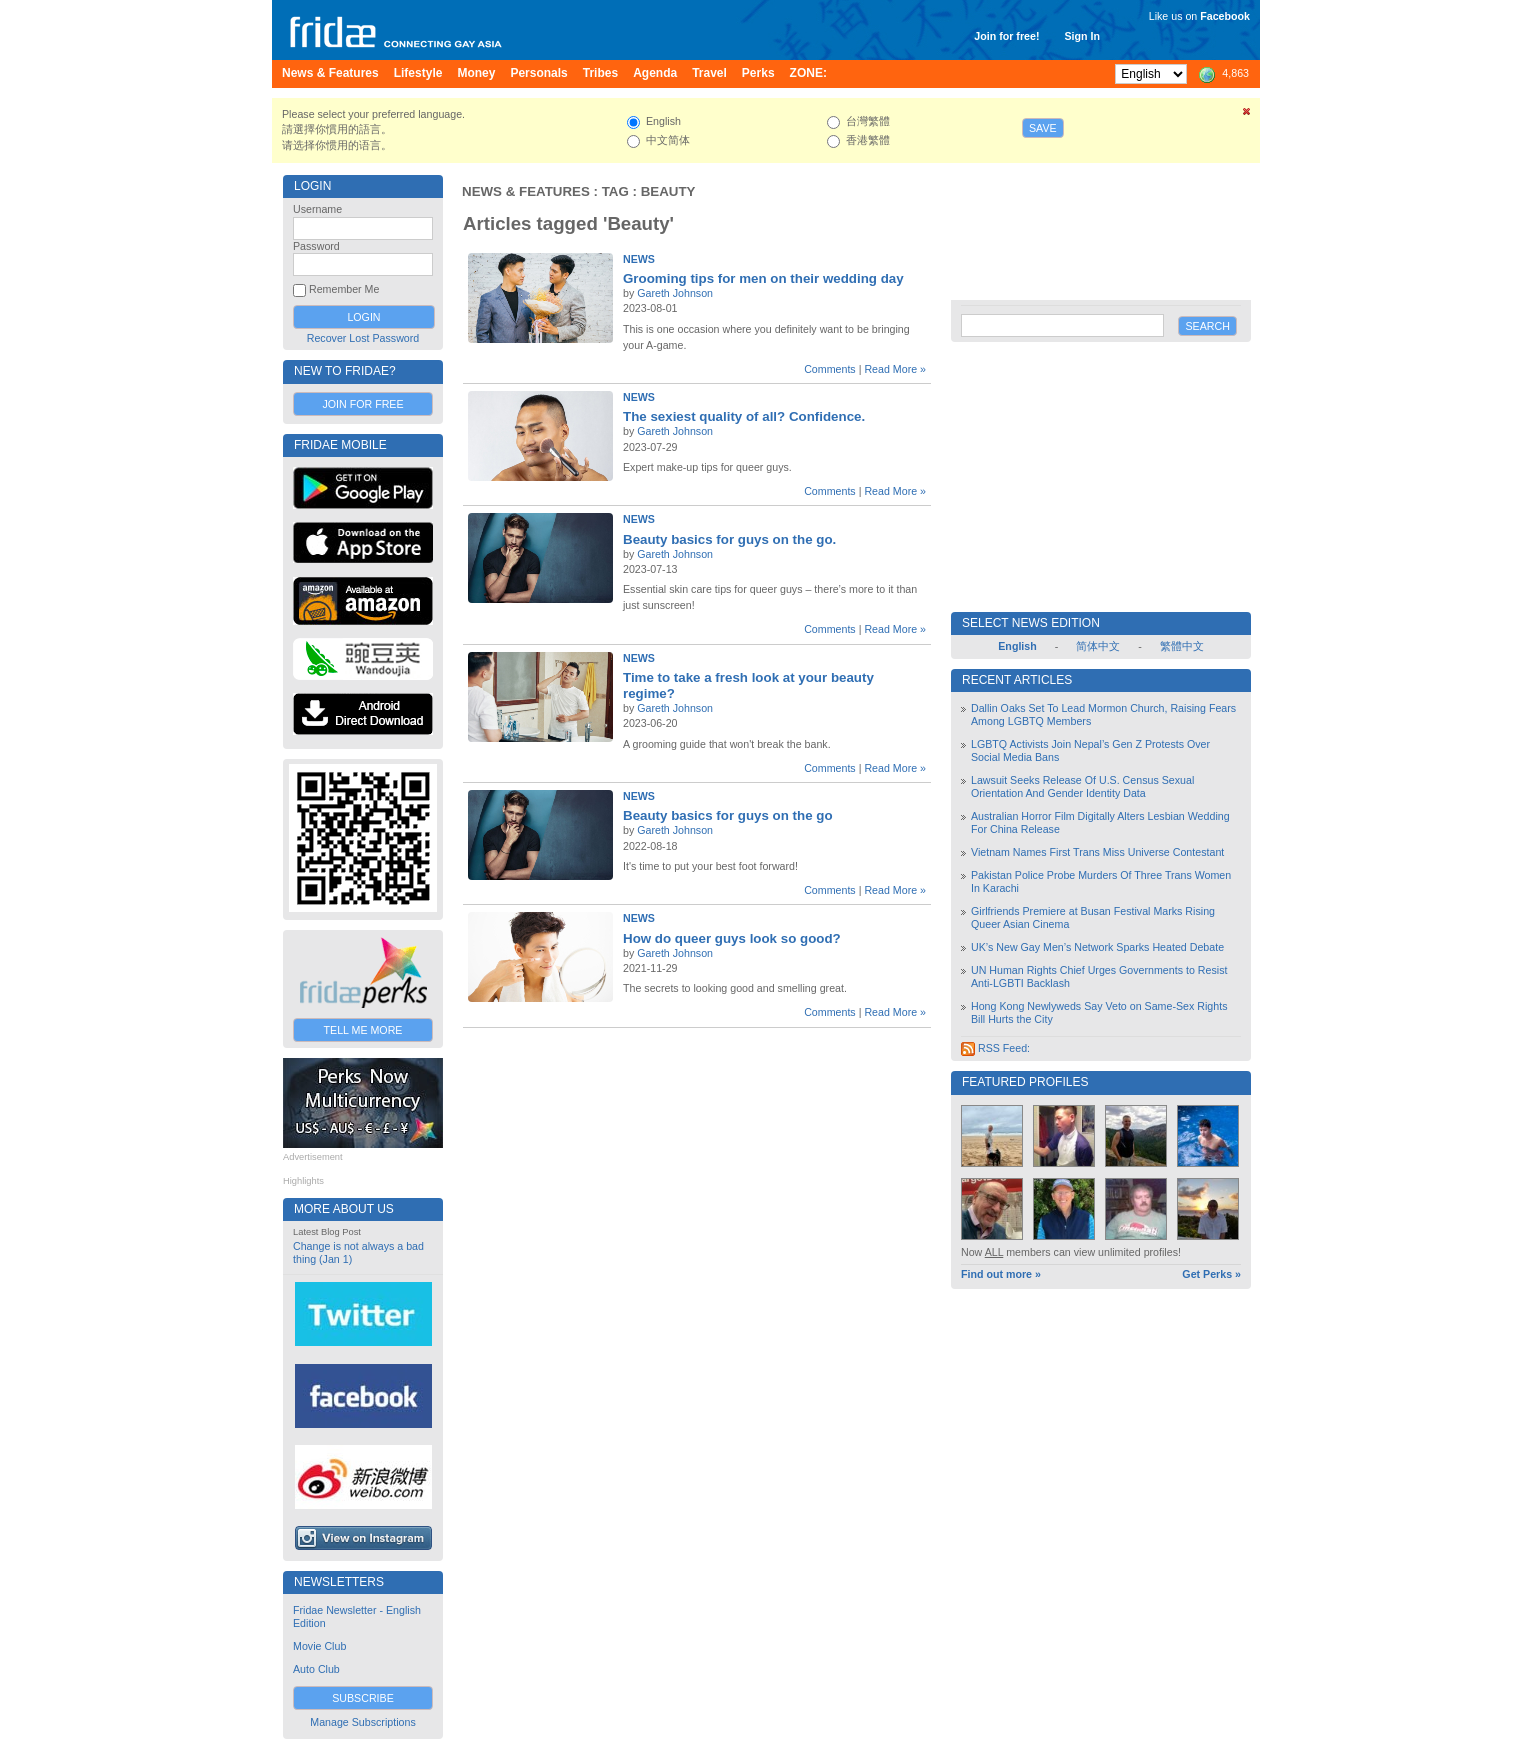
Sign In (1082, 36)
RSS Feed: (995, 1048)
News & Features (526, 191)
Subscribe (363, 1698)
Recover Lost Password (363, 338)
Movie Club (319, 1646)
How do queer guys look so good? (732, 938)
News (639, 259)
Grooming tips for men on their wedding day (763, 278)
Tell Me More (363, 1030)
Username (317, 209)
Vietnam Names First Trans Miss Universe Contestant (1097, 852)
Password (316, 246)
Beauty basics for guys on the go (728, 815)
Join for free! (1006, 36)
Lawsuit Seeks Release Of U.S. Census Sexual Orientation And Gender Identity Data (1082, 786)
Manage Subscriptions (362, 1722)
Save (1043, 128)
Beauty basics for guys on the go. (729, 539)
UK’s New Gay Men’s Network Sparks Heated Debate (1097, 947)
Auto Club (316, 1669)
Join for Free (362, 404)
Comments (830, 369)
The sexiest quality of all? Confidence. (744, 416)
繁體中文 (1182, 646)
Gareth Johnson (675, 293)
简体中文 (1098, 646)
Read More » (895, 369)
